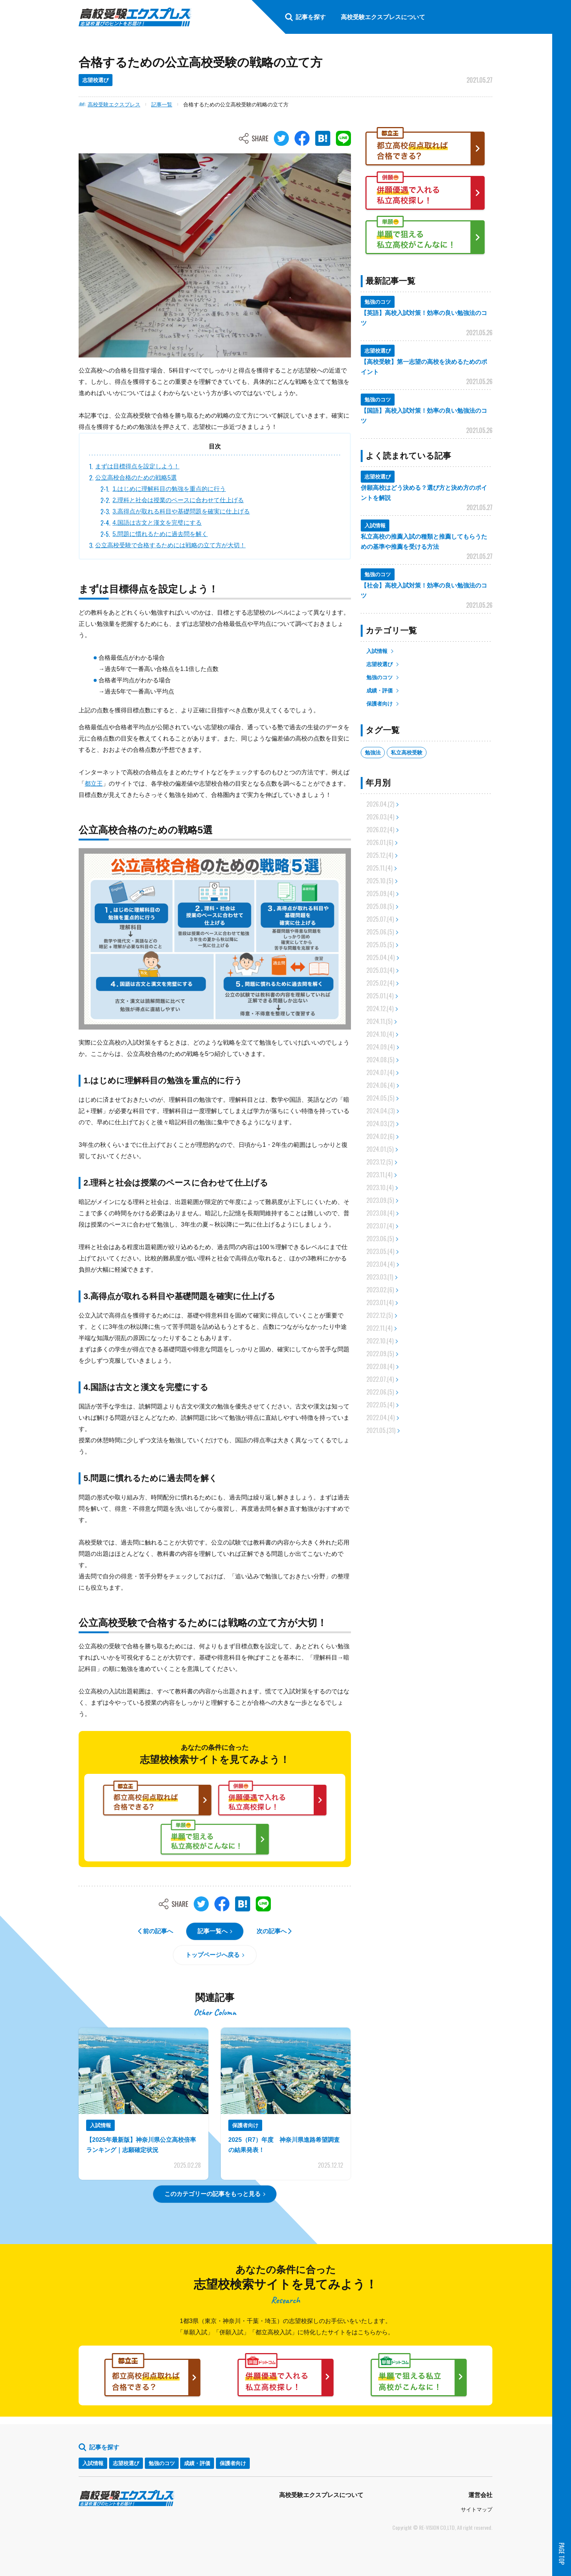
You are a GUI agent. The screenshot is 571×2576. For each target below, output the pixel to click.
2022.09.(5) (380, 1353)
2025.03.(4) (380, 970)
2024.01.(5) (379, 1149)
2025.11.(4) (379, 867)
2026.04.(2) (380, 804)
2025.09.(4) (380, 893)
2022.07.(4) (380, 1379)
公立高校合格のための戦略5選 (136, 477)
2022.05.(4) (380, 1404)
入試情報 (376, 651)
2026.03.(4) (380, 816)
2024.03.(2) (380, 1123)
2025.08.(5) (380, 906)
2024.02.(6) (380, 1136)
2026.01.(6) (379, 842)
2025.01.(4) (379, 995)
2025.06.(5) (380, 931)
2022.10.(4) (379, 1340)
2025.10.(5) (379, 880)
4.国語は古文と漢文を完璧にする (157, 522)
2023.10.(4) (379, 1187)
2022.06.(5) (380, 1391)
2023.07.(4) (380, 1225)
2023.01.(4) (379, 1302)
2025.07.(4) (380, 919)
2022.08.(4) (380, 1366)
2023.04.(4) (380, 1264)
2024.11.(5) (379, 1021)
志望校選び (379, 664)
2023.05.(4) (380, 1251)
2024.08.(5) (380, 1059)
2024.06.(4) (380, 1085)
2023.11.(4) (379, 1174)
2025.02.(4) (380, 982)
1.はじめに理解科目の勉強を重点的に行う (169, 489)
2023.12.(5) (379, 1161)
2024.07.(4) (380, 1072)
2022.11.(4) (379, 1328)
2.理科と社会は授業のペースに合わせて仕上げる (178, 500)
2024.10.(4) (380, 1034)
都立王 (94, 783)
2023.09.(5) (380, 1200)
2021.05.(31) (380, 1430)
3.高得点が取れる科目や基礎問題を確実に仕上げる (181, 511)
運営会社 (480, 2495)
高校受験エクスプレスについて (321, 2495)
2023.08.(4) (380, 1213)
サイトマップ (476, 2509)
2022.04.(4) (380, 1417)
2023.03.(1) (379, 1276)
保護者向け (379, 704)
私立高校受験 (406, 753)
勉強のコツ (379, 677)
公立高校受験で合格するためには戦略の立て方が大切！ (170, 545)
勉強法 (373, 753)
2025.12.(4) (379, 855)
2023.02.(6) (380, 1289)
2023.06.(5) (380, 1238)
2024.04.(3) (380, 1110)
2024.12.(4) (379, 1008)
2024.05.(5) (380, 1097)
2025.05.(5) (380, 944)
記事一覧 (161, 104)
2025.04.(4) (380, 957)
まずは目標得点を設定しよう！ (137, 466)
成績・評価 (379, 691)
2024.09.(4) (380, 1046)
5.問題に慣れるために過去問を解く (160, 534)
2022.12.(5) (379, 1315)
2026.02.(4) (380, 829)
